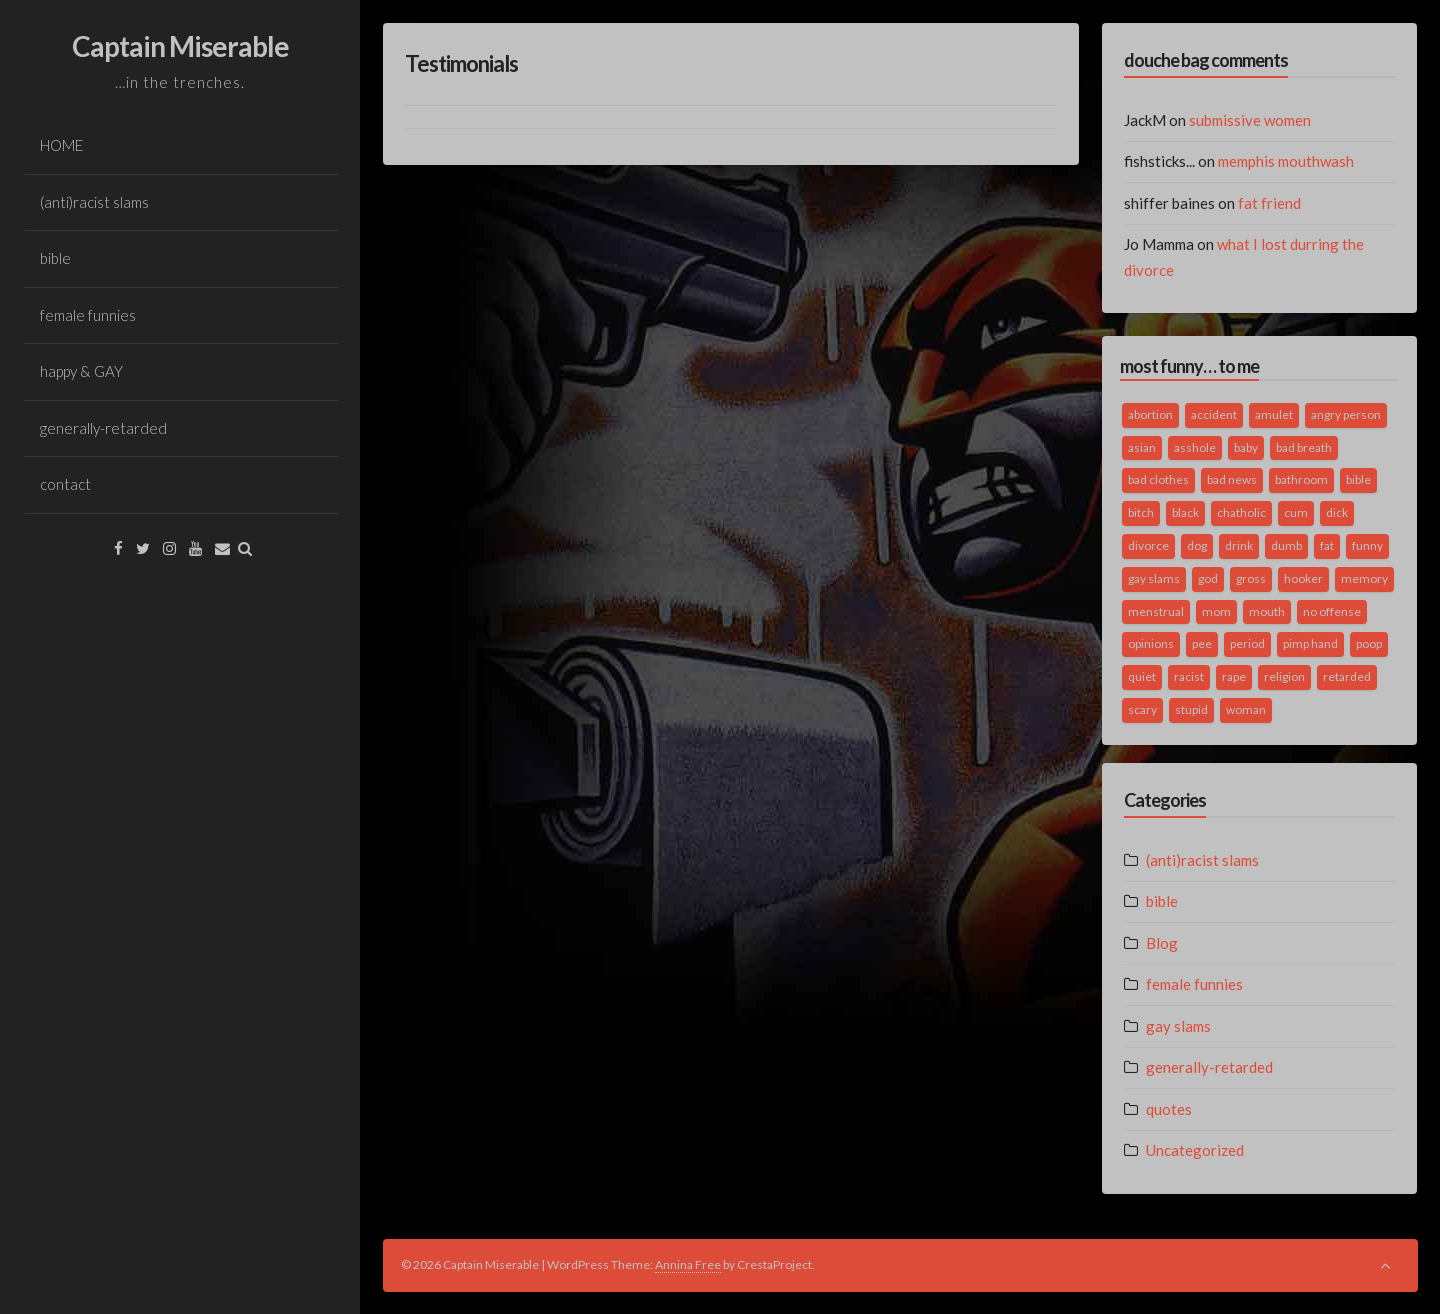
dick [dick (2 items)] (1337, 512)
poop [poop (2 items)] (1369, 643)
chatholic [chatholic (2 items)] (1241, 512)
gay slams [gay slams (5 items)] (1154, 578)
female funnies (88, 315)
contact (65, 484)
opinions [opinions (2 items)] (1151, 643)
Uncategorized (1195, 1150)
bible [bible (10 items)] (1358, 479)
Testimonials (461, 63)
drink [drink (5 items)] (1239, 545)
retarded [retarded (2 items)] (1347, 676)
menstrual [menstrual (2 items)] (1156, 611)
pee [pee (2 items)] (1202, 643)
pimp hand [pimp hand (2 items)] (1310, 643)
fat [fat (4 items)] (1327, 545)
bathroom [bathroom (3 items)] (1301, 479)
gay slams (1178, 1026)
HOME (61, 145)
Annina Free (688, 1264)
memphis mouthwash (1286, 161)
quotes (1169, 1109)
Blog (1162, 943)
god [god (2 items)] (1208, 578)
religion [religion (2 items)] (1284, 676)
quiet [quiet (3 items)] (1142, 676)
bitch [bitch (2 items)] (1141, 512)
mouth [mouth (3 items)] (1267, 611)
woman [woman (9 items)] (1246, 709)
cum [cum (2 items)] (1296, 512)
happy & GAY (81, 371)
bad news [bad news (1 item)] (1232, 479)
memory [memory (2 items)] (1364, 578)
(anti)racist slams (94, 202)
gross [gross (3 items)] (1251, 578)
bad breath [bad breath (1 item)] (1304, 447)
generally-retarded (103, 428)
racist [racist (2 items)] (1189, 676)
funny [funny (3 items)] (1367, 545)
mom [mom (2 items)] (1216, 611)
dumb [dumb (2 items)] (1286, 545)
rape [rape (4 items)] (1234, 676)
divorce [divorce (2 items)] (1148, 545)
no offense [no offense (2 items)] (1332, 611)
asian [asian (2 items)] (1142, 447)
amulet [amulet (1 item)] (1274, 414)
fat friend (1269, 203)
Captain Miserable (180, 46)
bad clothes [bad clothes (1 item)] (1158, 479)
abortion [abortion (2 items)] (1150, 414)
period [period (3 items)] (1247, 643)
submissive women (1250, 120)
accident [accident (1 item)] (1214, 414)
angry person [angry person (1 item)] (1346, 414)
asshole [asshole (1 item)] (1195, 447)
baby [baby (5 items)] (1246, 447)
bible (55, 258)
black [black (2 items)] (1185, 512)
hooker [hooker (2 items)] (1303, 578)
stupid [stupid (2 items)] (1191, 709)
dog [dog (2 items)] (1197, 545)
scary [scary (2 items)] (1142, 709)
